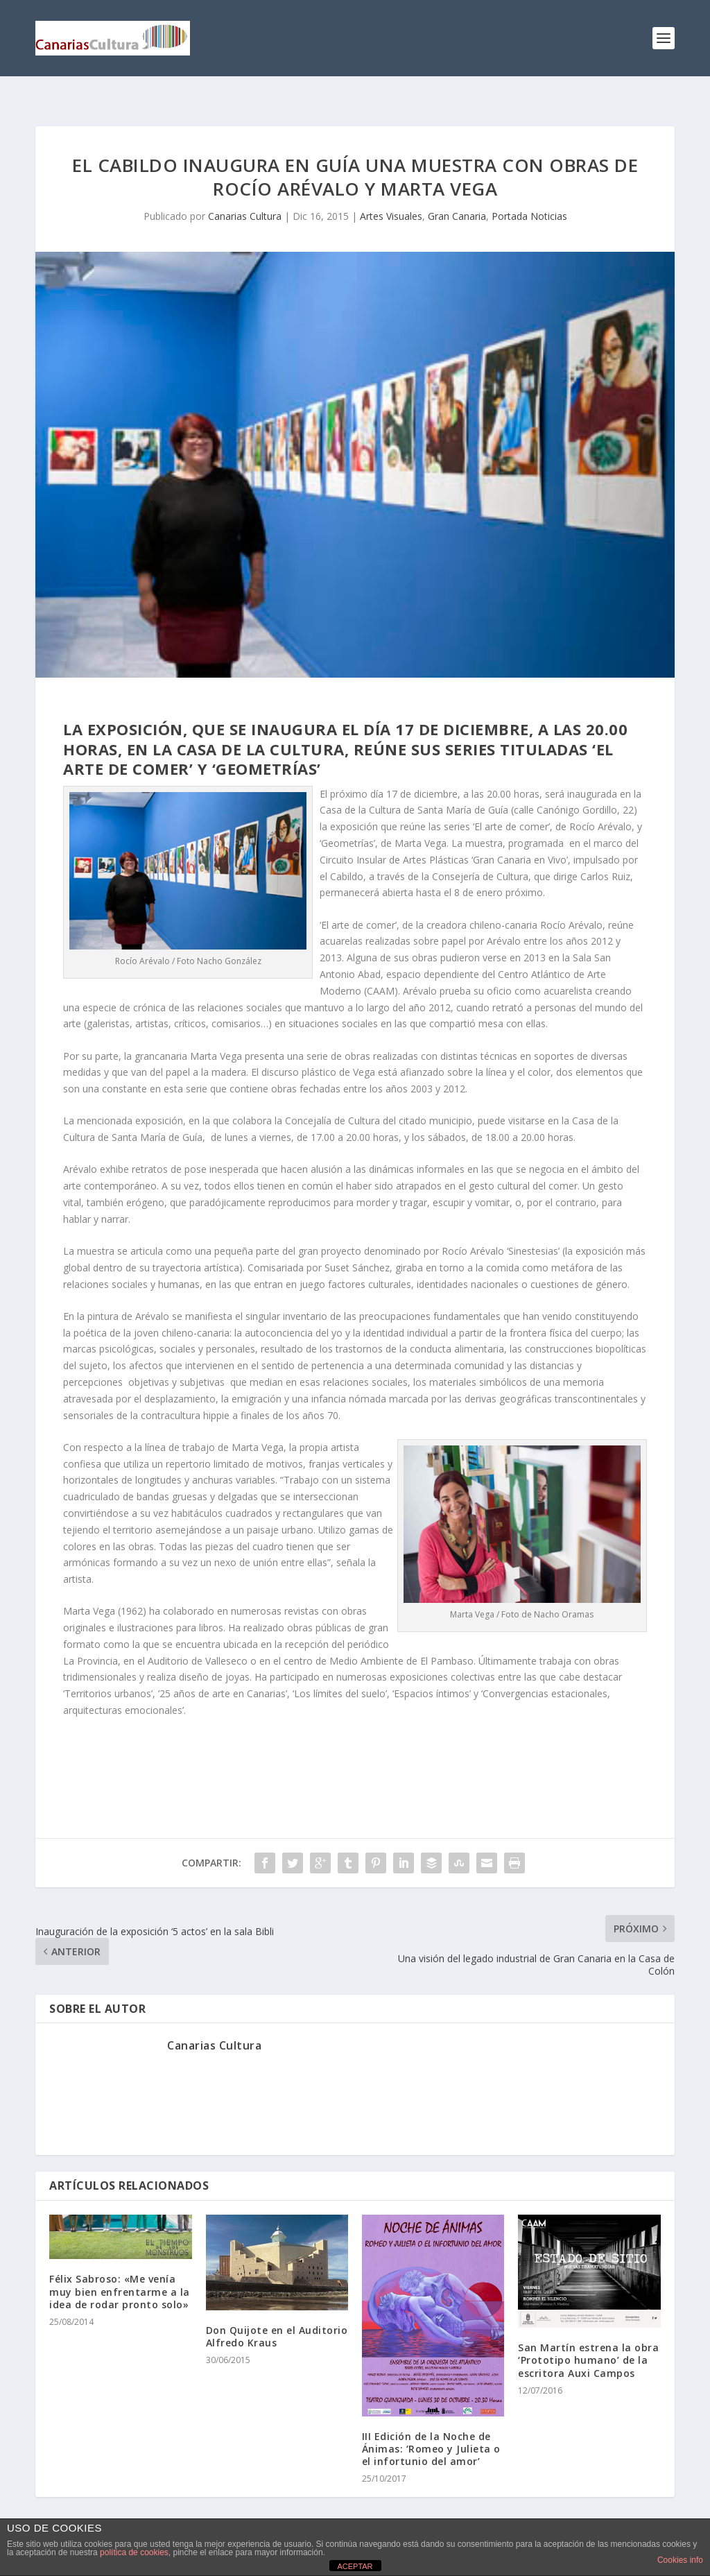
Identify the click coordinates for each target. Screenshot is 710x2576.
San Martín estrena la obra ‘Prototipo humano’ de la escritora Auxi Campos (588, 2338)
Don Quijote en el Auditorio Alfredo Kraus (277, 2314)
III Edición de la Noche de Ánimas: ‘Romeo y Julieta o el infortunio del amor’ (431, 2426)
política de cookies (134, 2552)
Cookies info (680, 2560)
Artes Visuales (391, 193)
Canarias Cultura (245, 193)
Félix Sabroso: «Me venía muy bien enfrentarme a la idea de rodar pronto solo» (119, 2269)
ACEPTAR (354, 2566)
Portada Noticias (529, 193)
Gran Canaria (457, 193)
